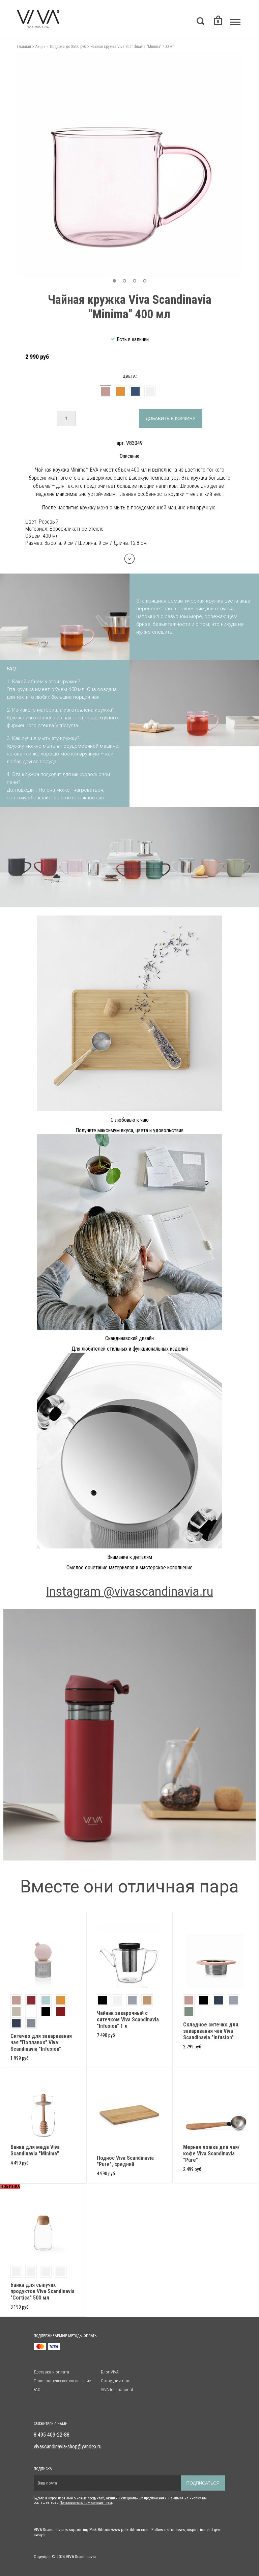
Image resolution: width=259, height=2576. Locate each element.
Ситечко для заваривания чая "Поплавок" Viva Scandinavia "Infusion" (41, 2042)
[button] (114, 281)
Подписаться (203, 2483)
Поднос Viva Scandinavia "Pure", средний (125, 2161)
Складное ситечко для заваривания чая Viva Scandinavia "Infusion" (210, 2031)
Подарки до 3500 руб (68, 46)
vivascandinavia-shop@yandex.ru (68, 2446)
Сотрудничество (116, 2380)
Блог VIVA (110, 2371)
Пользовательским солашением (86, 2502)
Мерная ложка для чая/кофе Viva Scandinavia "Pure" (211, 2153)
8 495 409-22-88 (51, 2435)
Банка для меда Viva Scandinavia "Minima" (35, 2150)
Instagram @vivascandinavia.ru (129, 1592)
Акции (40, 46)
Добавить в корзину (170, 418)
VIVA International (117, 2389)
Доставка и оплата (51, 2371)
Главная (24, 46)
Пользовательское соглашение (62, 2380)
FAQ (37, 2389)
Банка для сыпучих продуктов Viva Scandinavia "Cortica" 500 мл (42, 2291)
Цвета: (129, 376)
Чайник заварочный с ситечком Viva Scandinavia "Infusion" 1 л (128, 2019)
